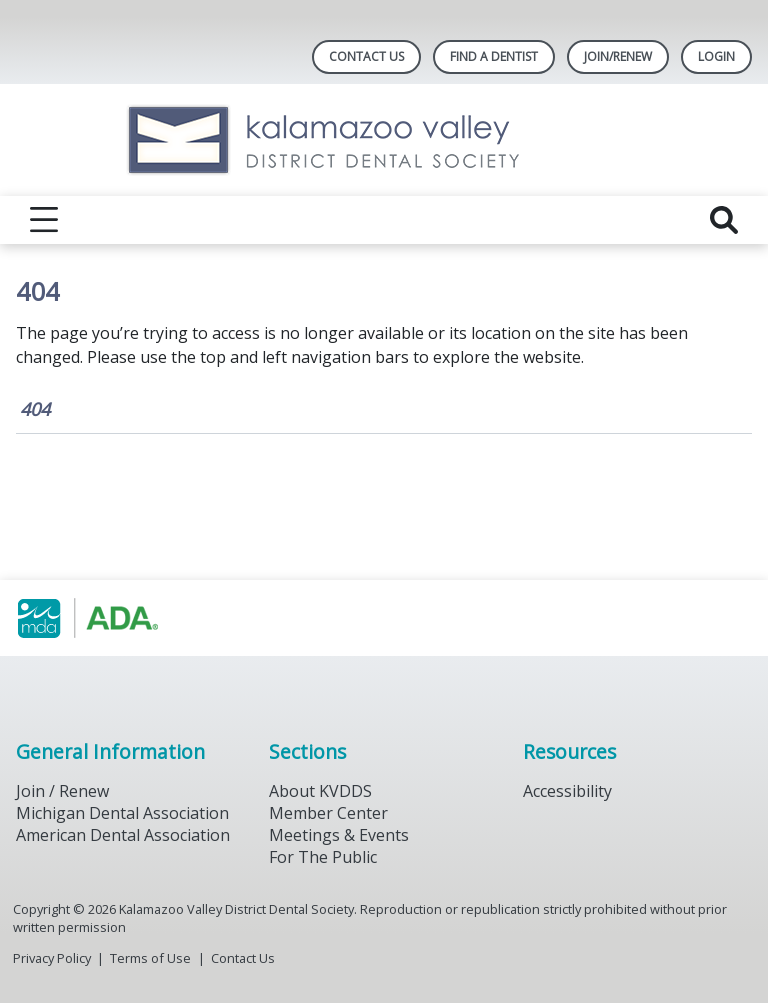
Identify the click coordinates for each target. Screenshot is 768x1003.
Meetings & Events (339, 835)
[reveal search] (724, 220)
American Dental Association (123, 835)
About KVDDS (320, 791)
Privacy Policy (52, 958)
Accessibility (567, 791)
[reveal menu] (44, 220)
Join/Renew (618, 56)
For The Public (323, 857)
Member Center (328, 813)
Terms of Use (150, 958)
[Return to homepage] (384, 140)
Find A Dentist (494, 56)
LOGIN (716, 56)
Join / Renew (62, 791)
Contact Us (366, 56)
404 (35, 409)
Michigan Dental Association (122, 813)
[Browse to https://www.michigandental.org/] (117, 618)
